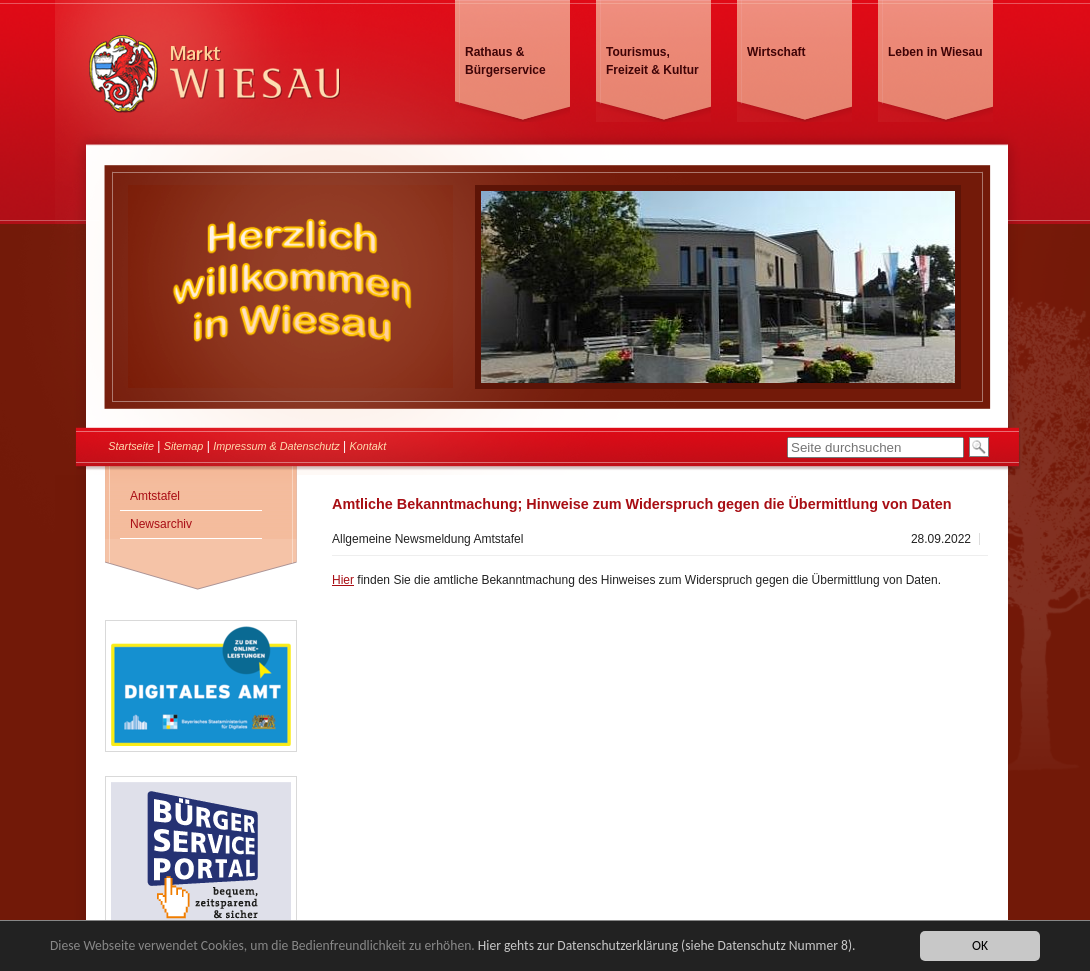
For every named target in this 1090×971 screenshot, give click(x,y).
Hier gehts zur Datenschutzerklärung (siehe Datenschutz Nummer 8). (667, 946)
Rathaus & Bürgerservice (505, 61)
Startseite (131, 446)
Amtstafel (155, 496)
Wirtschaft (776, 52)
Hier (343, 580)
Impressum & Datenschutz (276, 446)
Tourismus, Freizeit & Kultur (652, 61)
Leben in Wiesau (935, 52)
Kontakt (368, 446)
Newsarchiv (161, 524)
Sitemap (184, 446)
